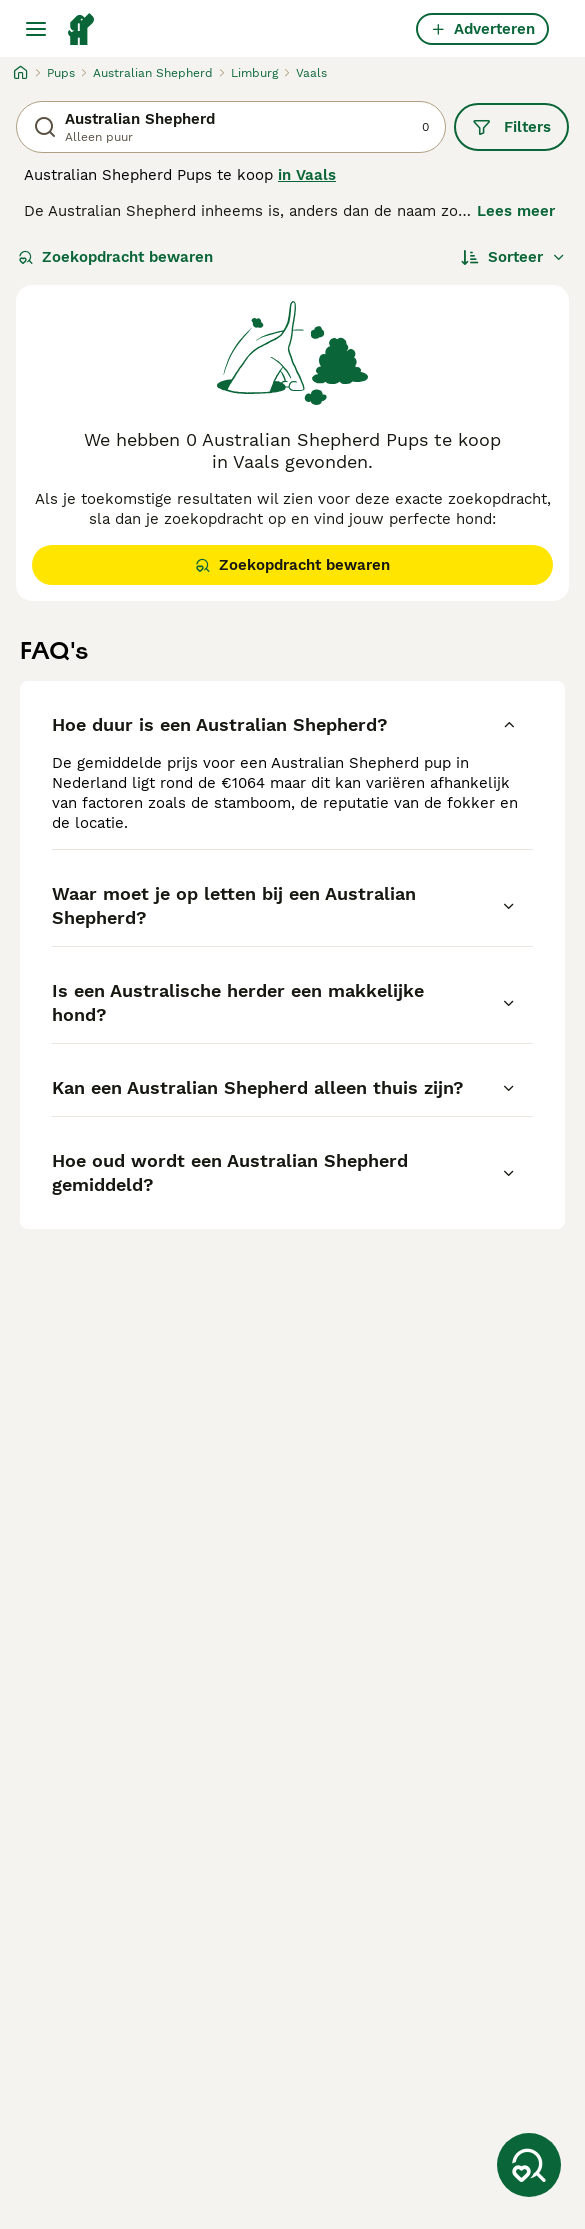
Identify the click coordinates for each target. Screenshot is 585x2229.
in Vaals (307, 175)
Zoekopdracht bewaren (115, 257)
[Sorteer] (513, 257)
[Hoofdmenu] (36, 29)
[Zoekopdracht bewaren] (529, 2165)
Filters (511, 127)
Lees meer (516, 211)
